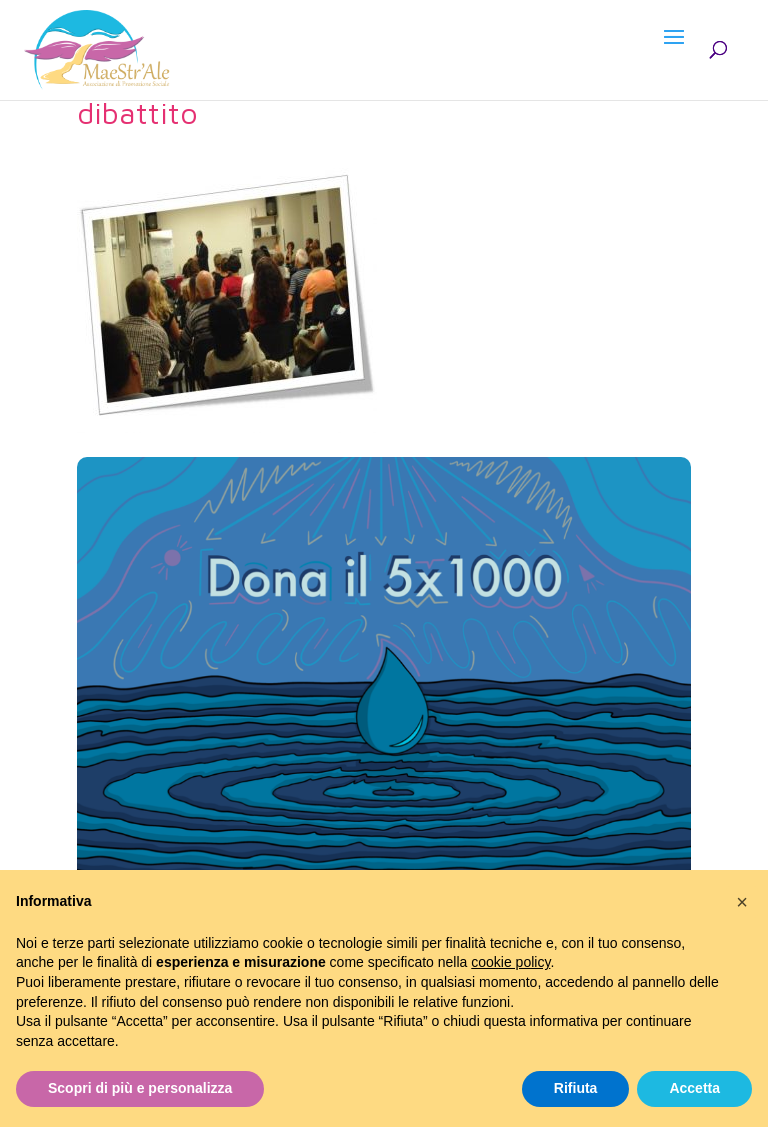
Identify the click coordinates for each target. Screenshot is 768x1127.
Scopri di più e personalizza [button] (140, 1088)
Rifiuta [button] (576, 1088)
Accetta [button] (694, 1088)
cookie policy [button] (510, 962)
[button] (742, 902)
